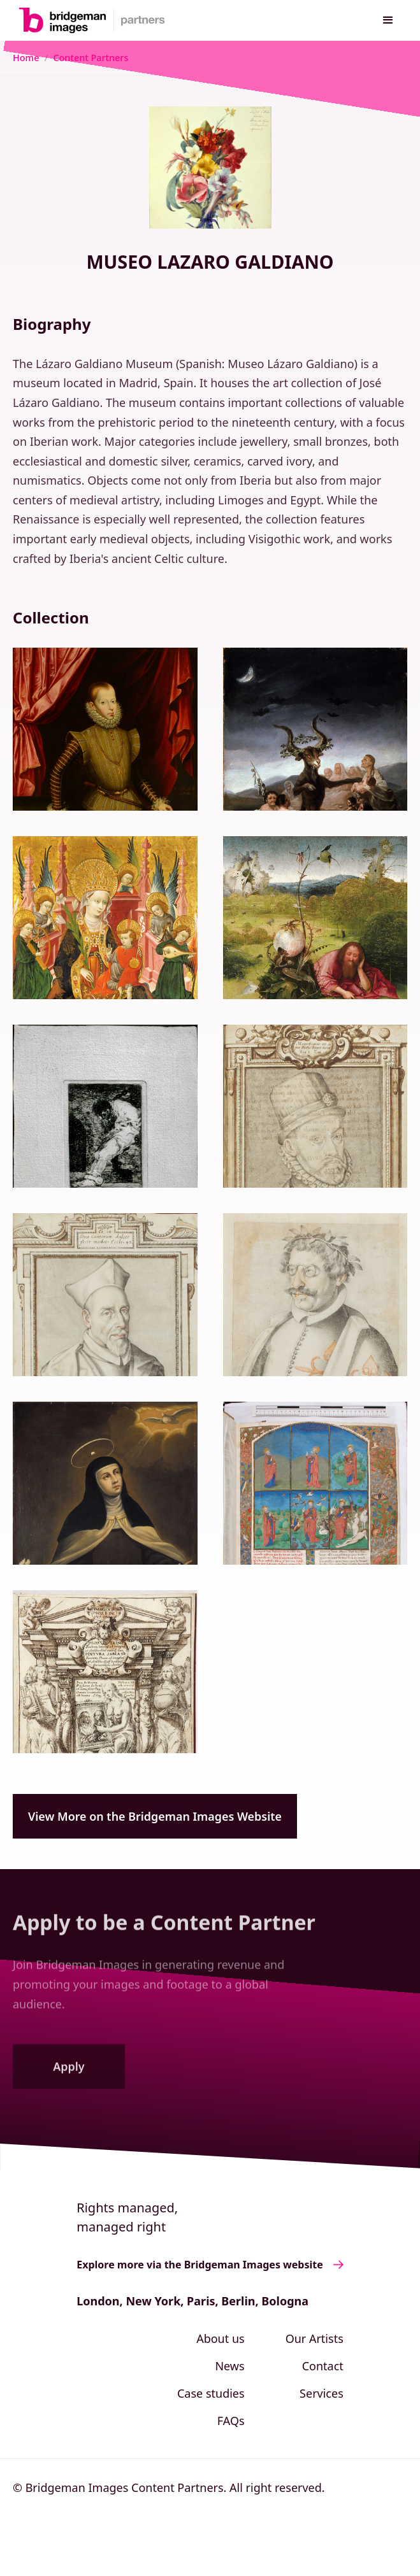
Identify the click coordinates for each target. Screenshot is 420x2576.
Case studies (211, 2393)
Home (26, 58)
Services (322, 2393)
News (229, 2365)
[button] (388, 20)
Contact (323, 2365)
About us (220, 2338)
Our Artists (315, 2338)
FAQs (231, 2420)
